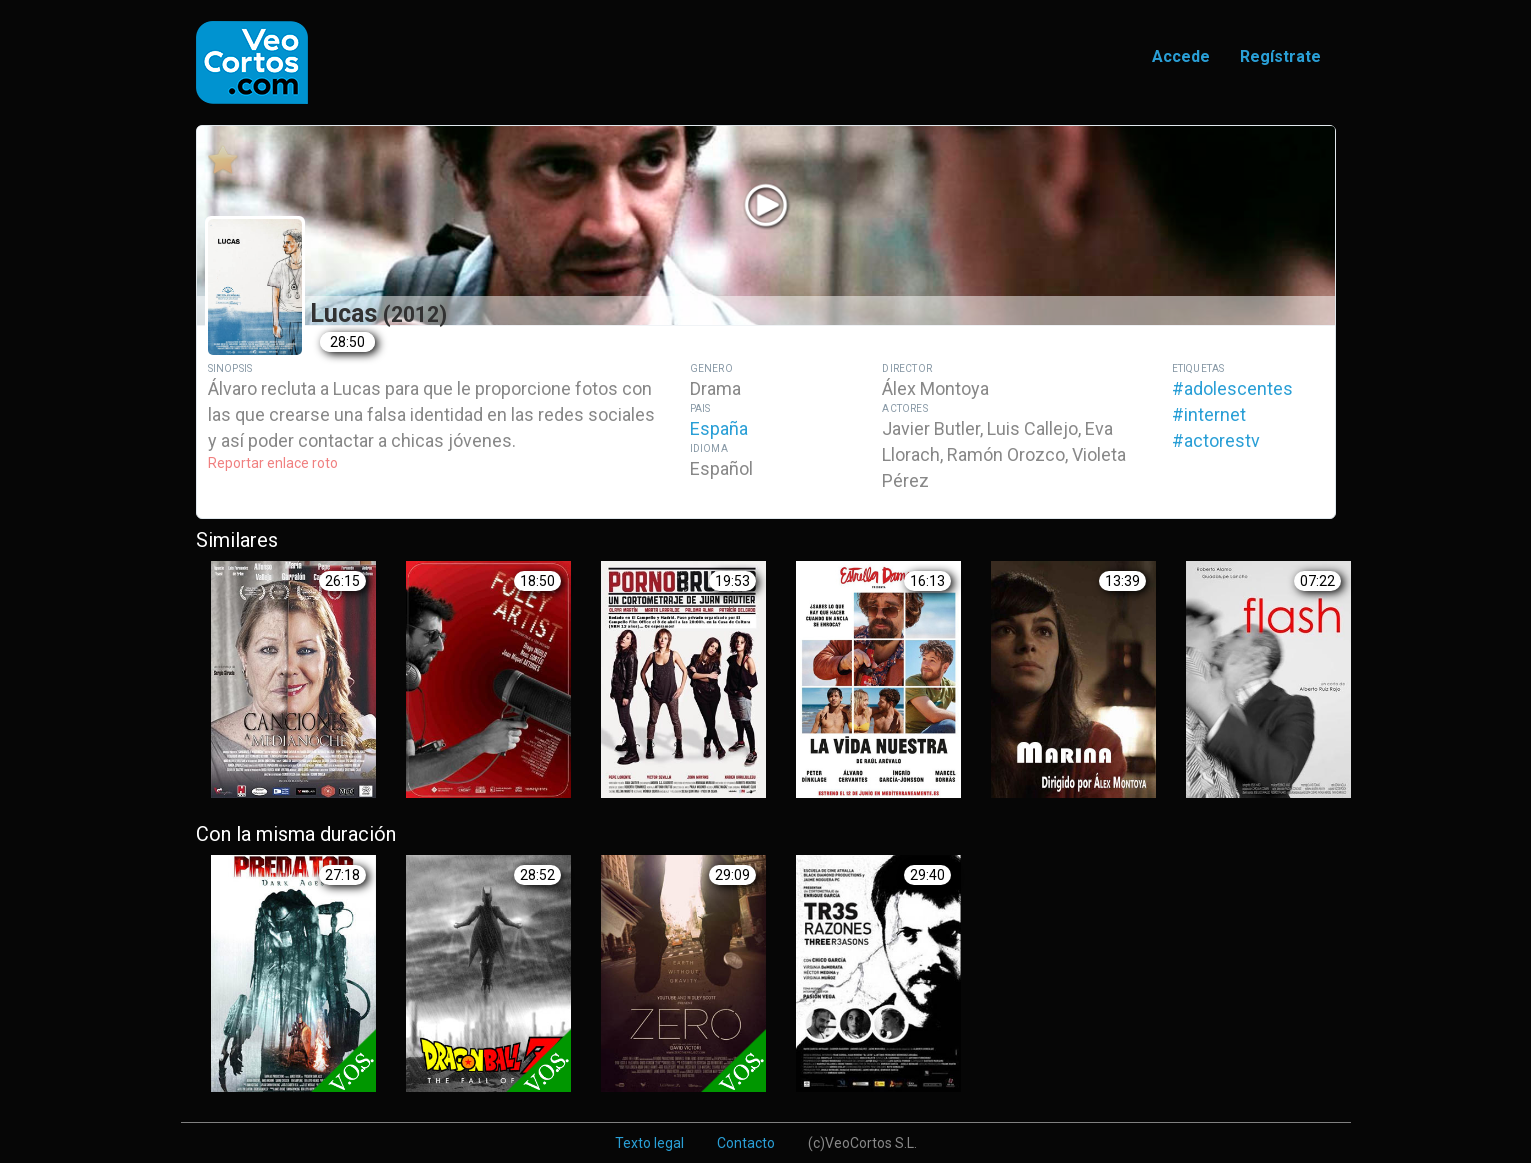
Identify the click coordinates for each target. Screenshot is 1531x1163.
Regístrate (1280, 56)
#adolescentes (1232, 388)
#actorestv (1216, 440)
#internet (1209, 414)
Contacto (746, 1143)
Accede (1181, 56)
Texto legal (649, 1143)
